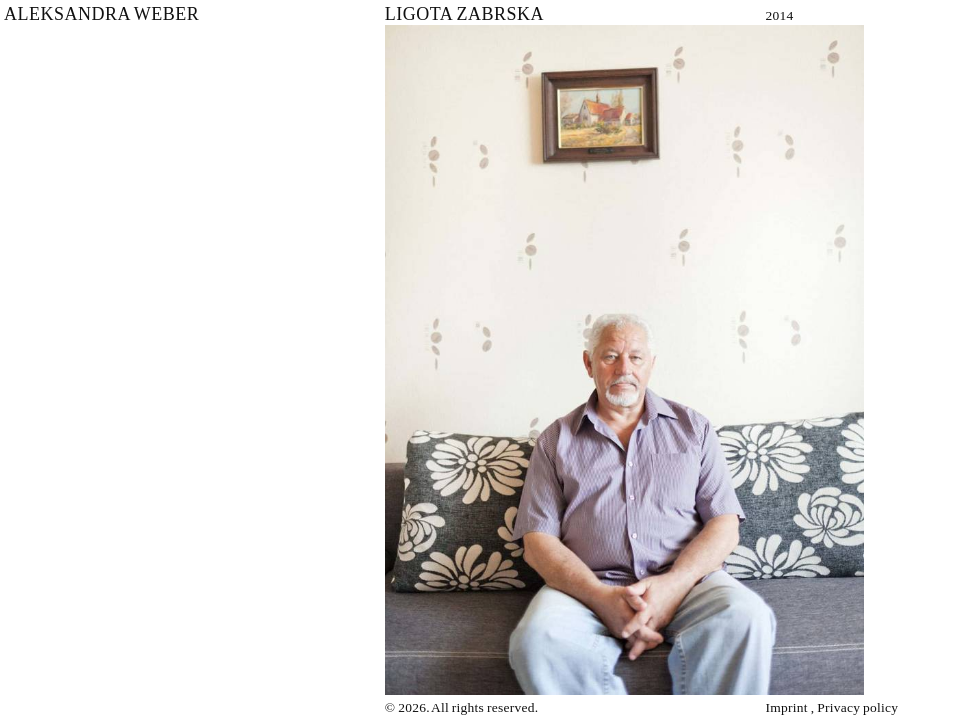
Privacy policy (857, 707)
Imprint (787, 707)
